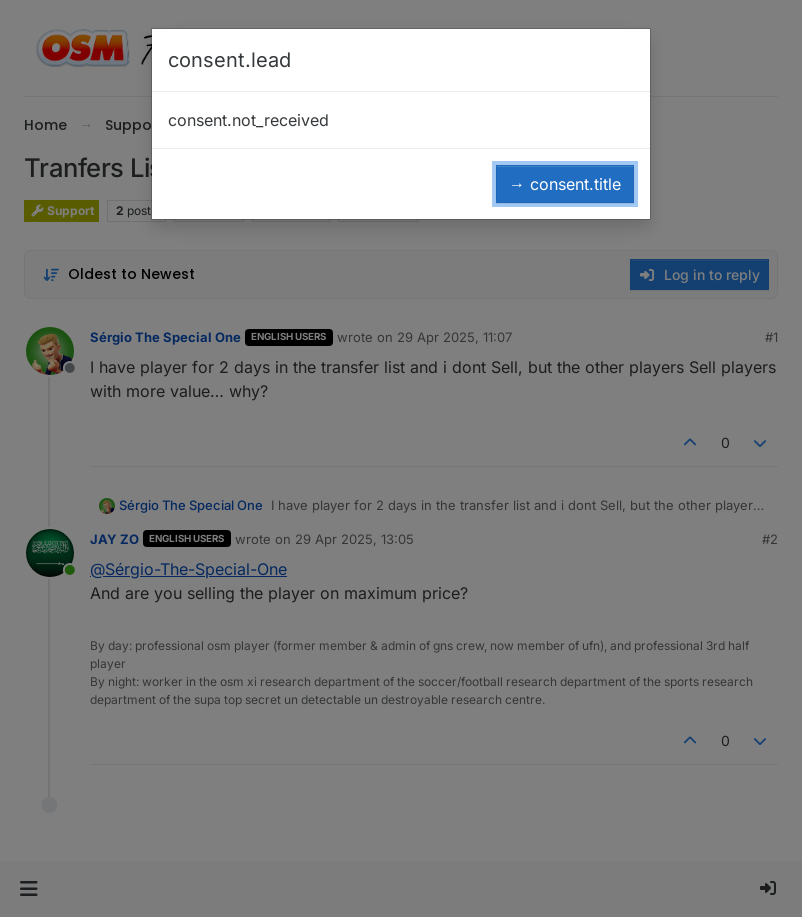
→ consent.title (565, 184)
